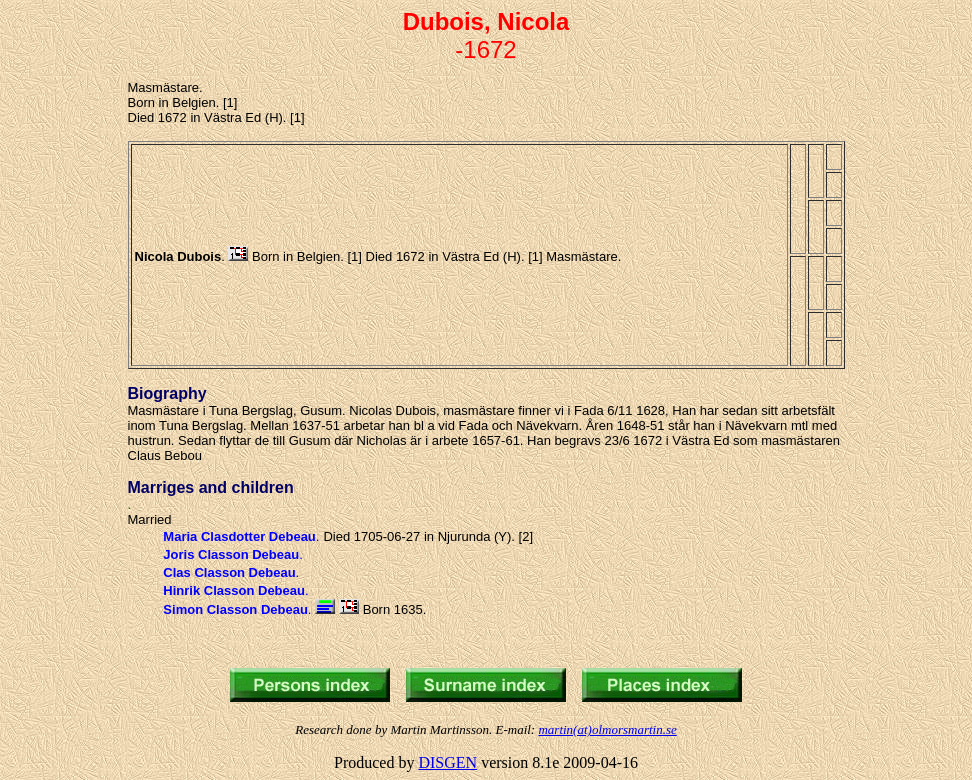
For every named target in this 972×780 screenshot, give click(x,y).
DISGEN (447, 762)
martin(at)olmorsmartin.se (607, 729)
